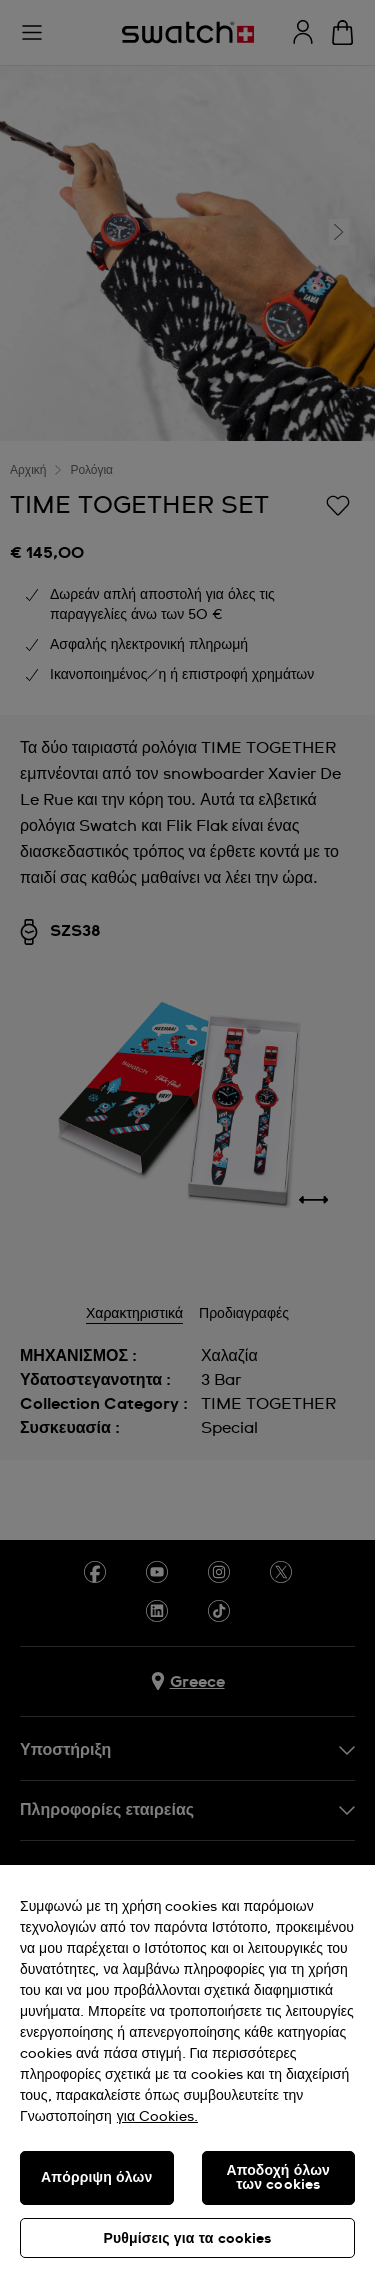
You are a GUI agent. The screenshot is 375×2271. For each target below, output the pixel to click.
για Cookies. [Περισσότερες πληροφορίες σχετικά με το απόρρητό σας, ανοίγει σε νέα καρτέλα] (157, 2117)
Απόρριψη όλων (96, 2178)
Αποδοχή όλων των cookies (278, 2178)
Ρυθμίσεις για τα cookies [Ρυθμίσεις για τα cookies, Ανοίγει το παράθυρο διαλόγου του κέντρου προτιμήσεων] (187, 2239)
